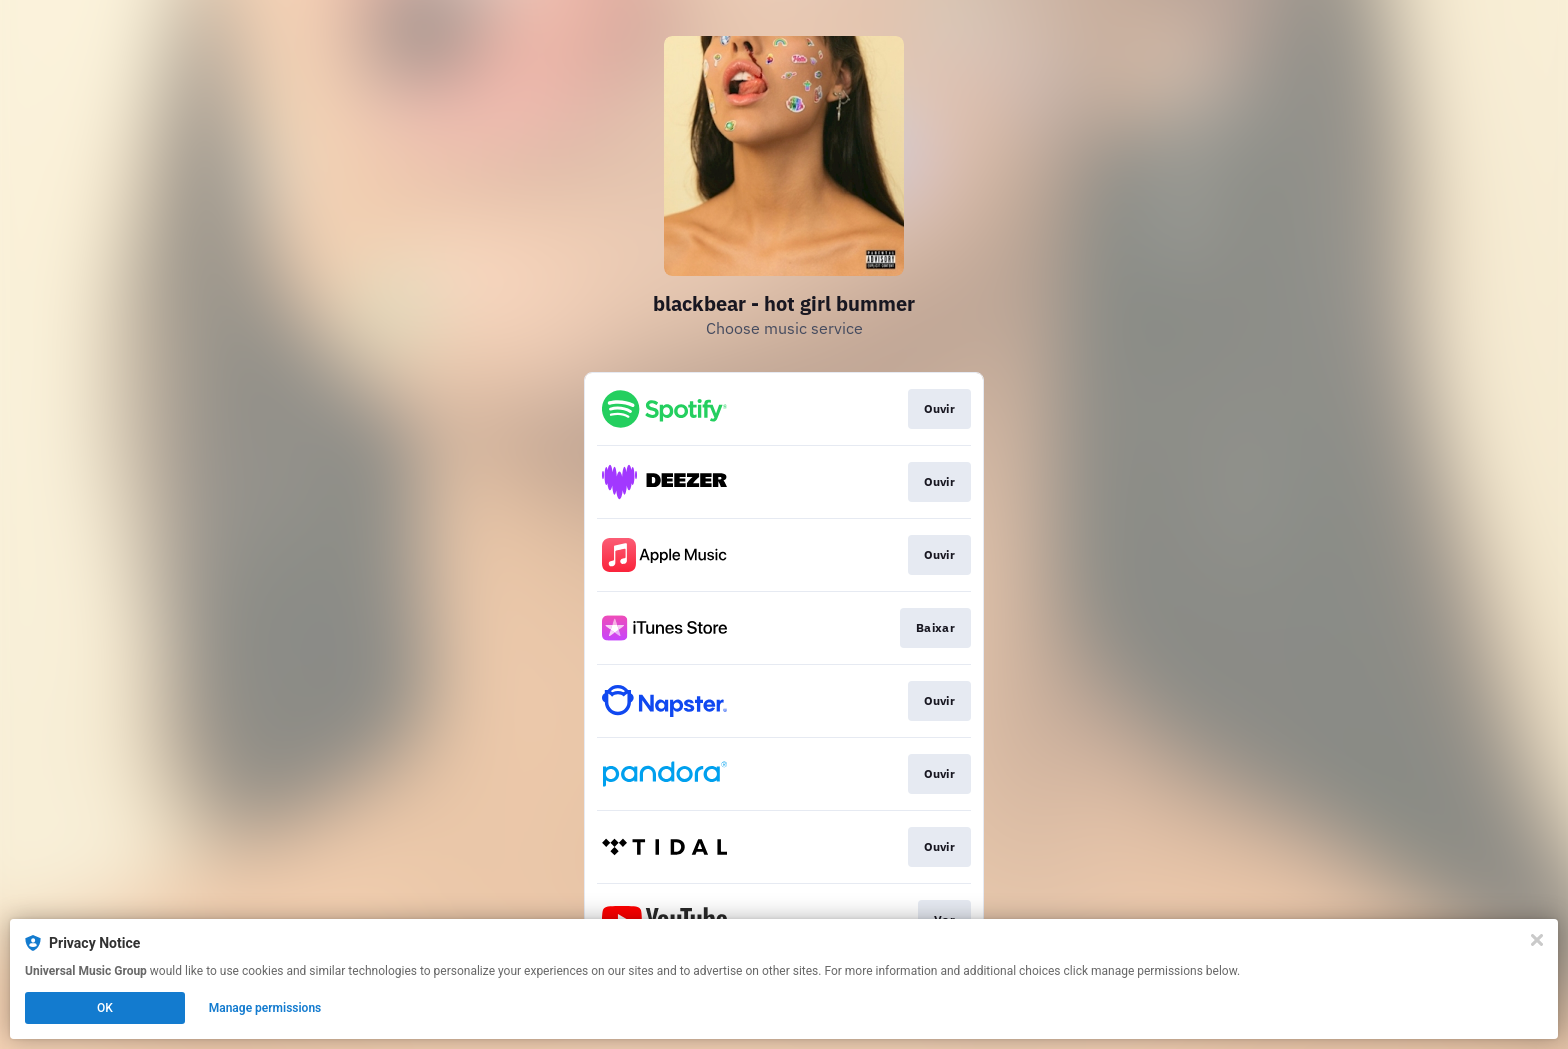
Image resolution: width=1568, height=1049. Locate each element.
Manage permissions (265, 1008)
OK (105, 1008)
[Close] (1537, 940)
